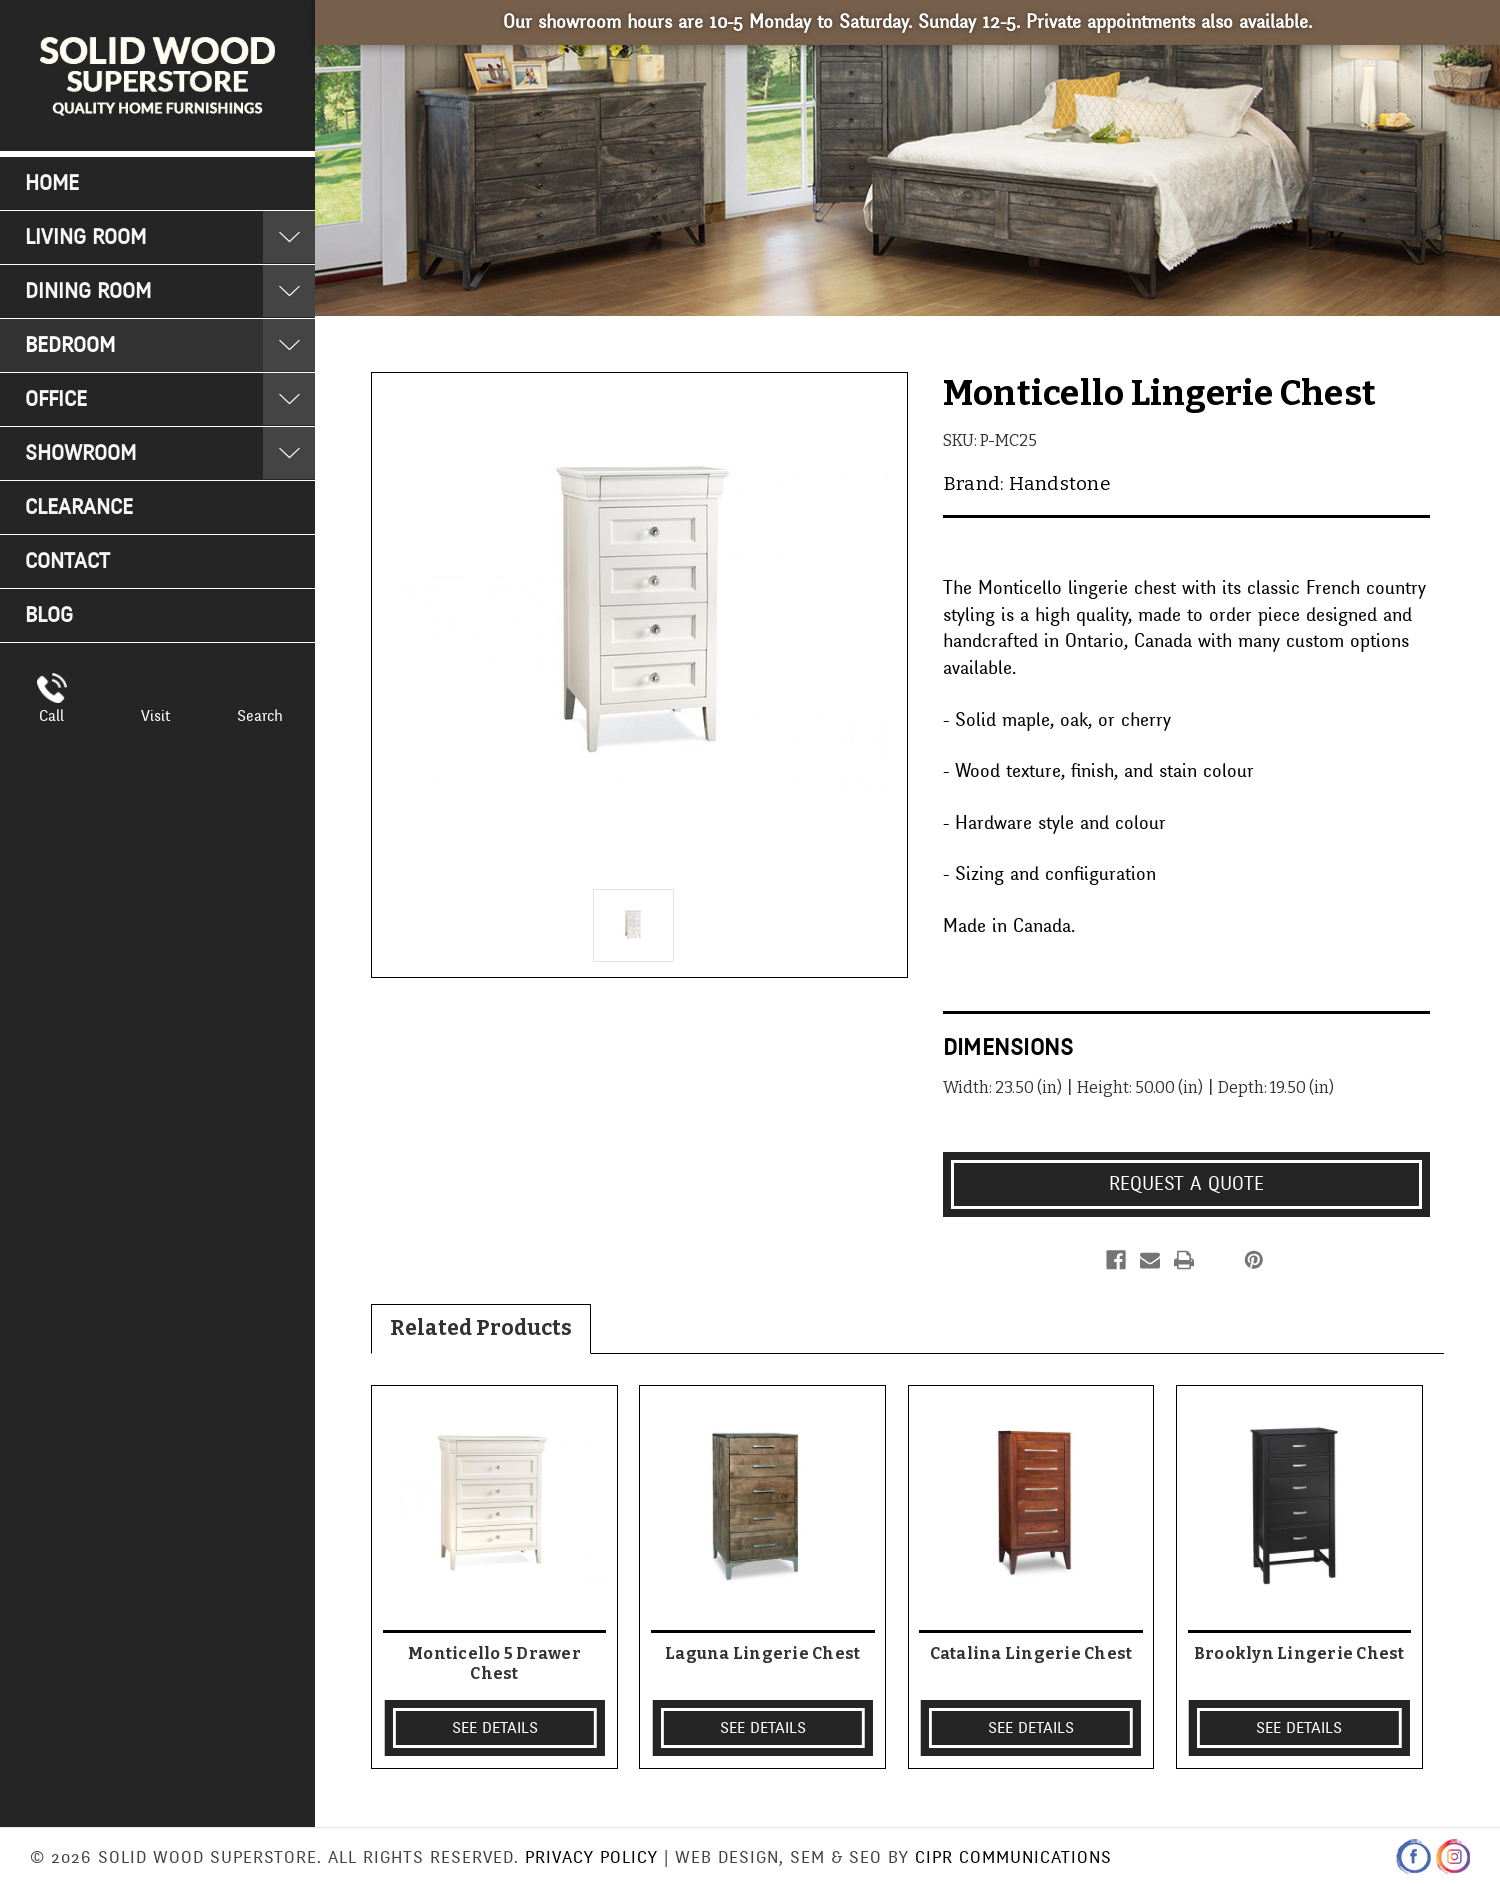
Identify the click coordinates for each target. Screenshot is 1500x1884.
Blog (49, 615)
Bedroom (70, 345)
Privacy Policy (591, 1857)
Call (51, 716)
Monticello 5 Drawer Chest (494, 1663)
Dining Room (88, 291)
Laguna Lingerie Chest (762, 1653)
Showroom (80, 453)
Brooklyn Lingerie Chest (1299, 1653)
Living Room (85, 237)
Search (260, 716)
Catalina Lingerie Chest (1031, 1653)
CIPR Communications (1013, 1857)
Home (52, 183)
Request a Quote (1186, 1184)
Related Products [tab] (481, 1328)
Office (56, 399)
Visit (155, 716)
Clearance (79, 507)
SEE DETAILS (495, 1728)
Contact (67, 561)
